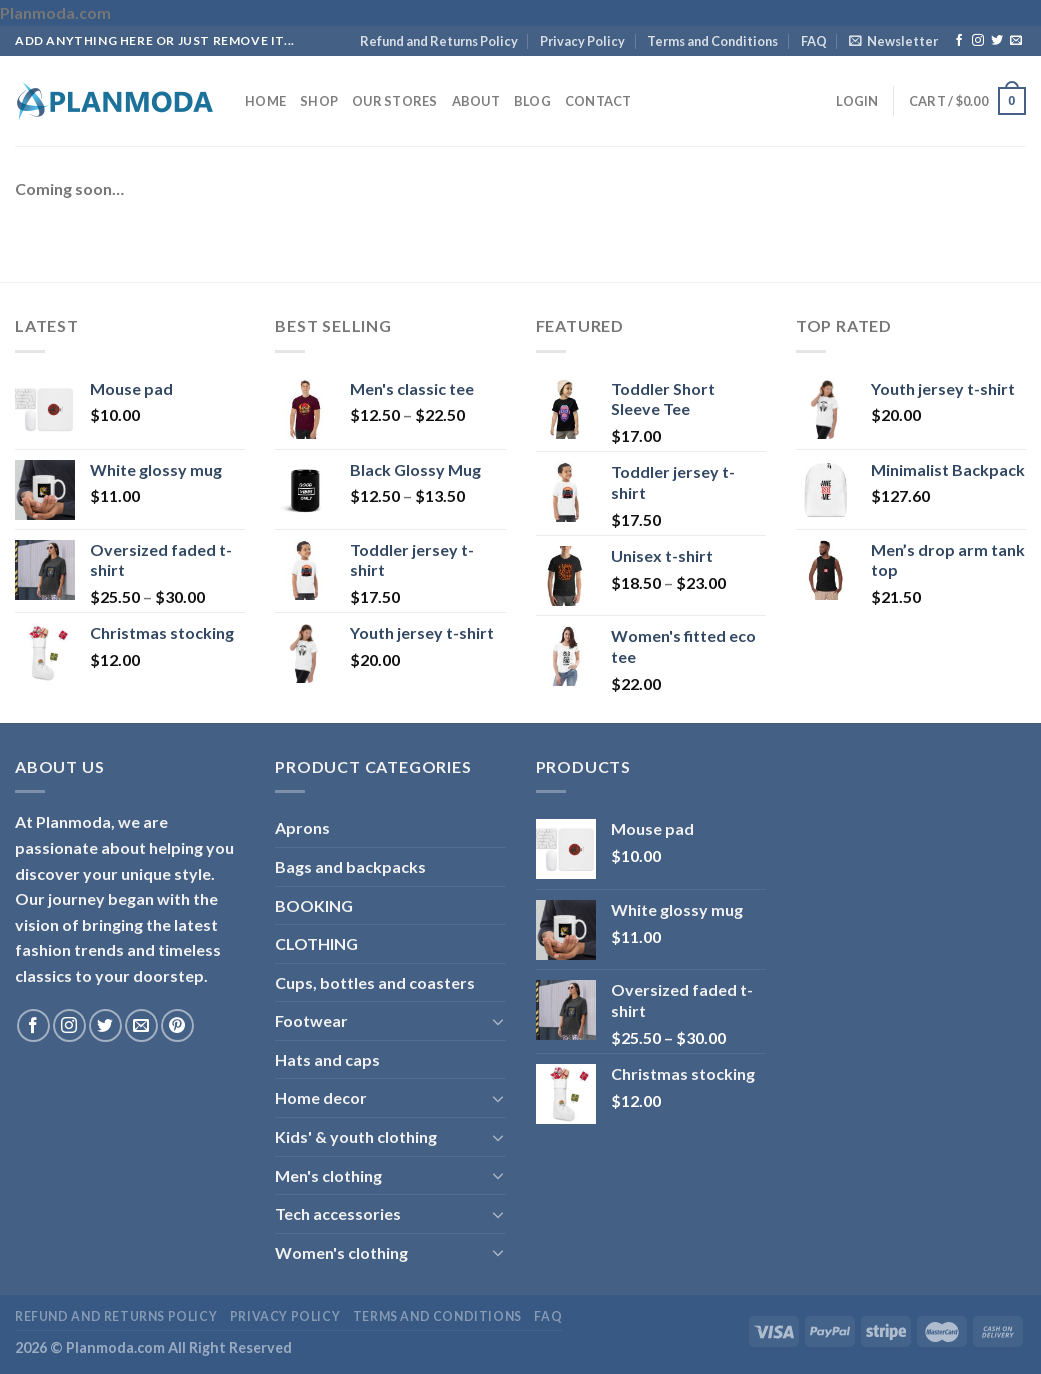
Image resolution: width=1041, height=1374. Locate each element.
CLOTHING (316, 943)
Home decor (321, 1097)
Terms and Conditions (712, 41)
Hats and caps (327, 1059)
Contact (598, 101)
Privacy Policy (582, 41)
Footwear (311, 1020)
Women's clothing (341, 1252)
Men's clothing (328, 1175)
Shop (319, 101)
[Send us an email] (1016, 41)
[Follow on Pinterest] (177, 1025)
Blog (532, 101)
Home (265, 101)
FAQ (814, 41)
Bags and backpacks (350, 866)
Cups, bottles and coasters (375, 982)
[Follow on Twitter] (997, 41)
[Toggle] (498, 1021)
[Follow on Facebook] (959, 41)
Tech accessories (338, 1213)
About (476, 101)
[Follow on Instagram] (978, 41)
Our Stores (395, 101)
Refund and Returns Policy (439, 41)
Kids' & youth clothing (356, 1136)
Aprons (302, 827)
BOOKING (314, 905)
